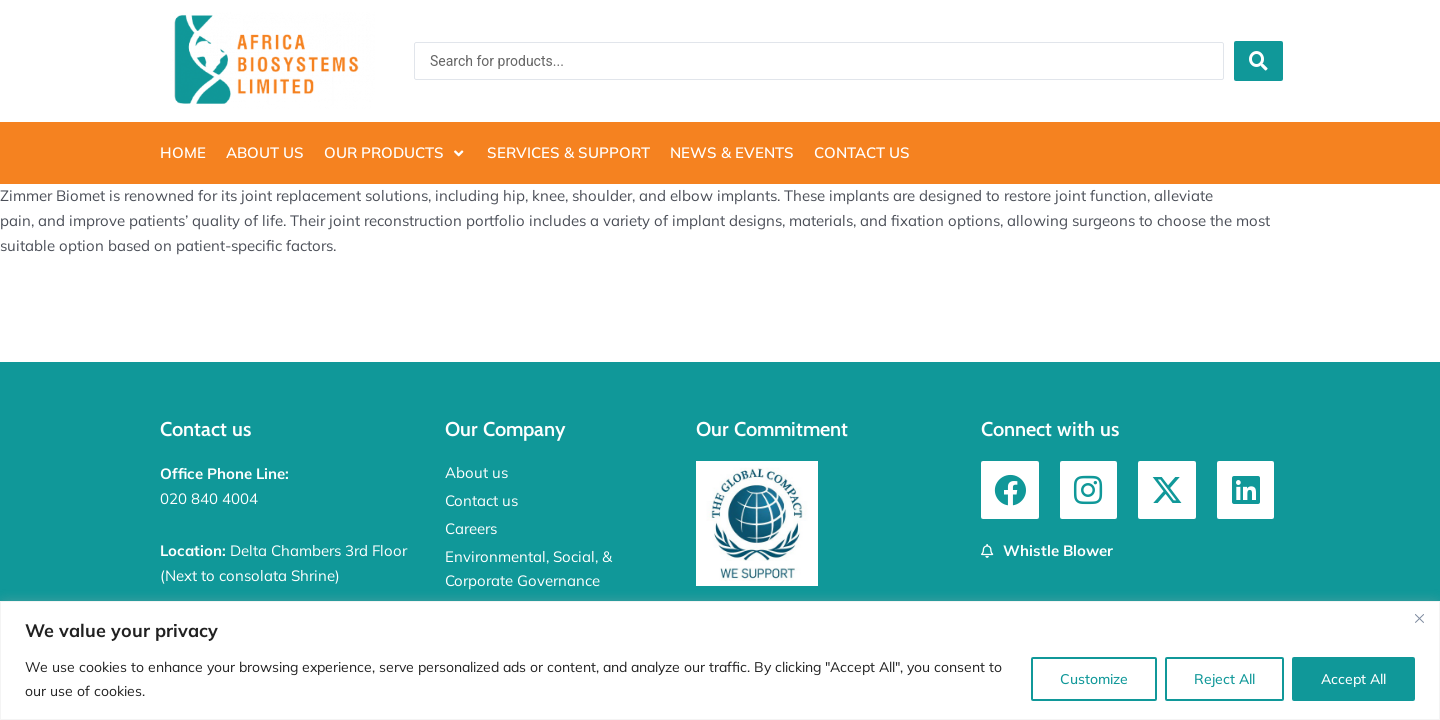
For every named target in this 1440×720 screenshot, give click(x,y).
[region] (720, 660)
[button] (395, 153)
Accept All (1353, 679)
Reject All (1224, 679)
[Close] (1419, 618)
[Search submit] (1258, 61)
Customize (1094, 679)
